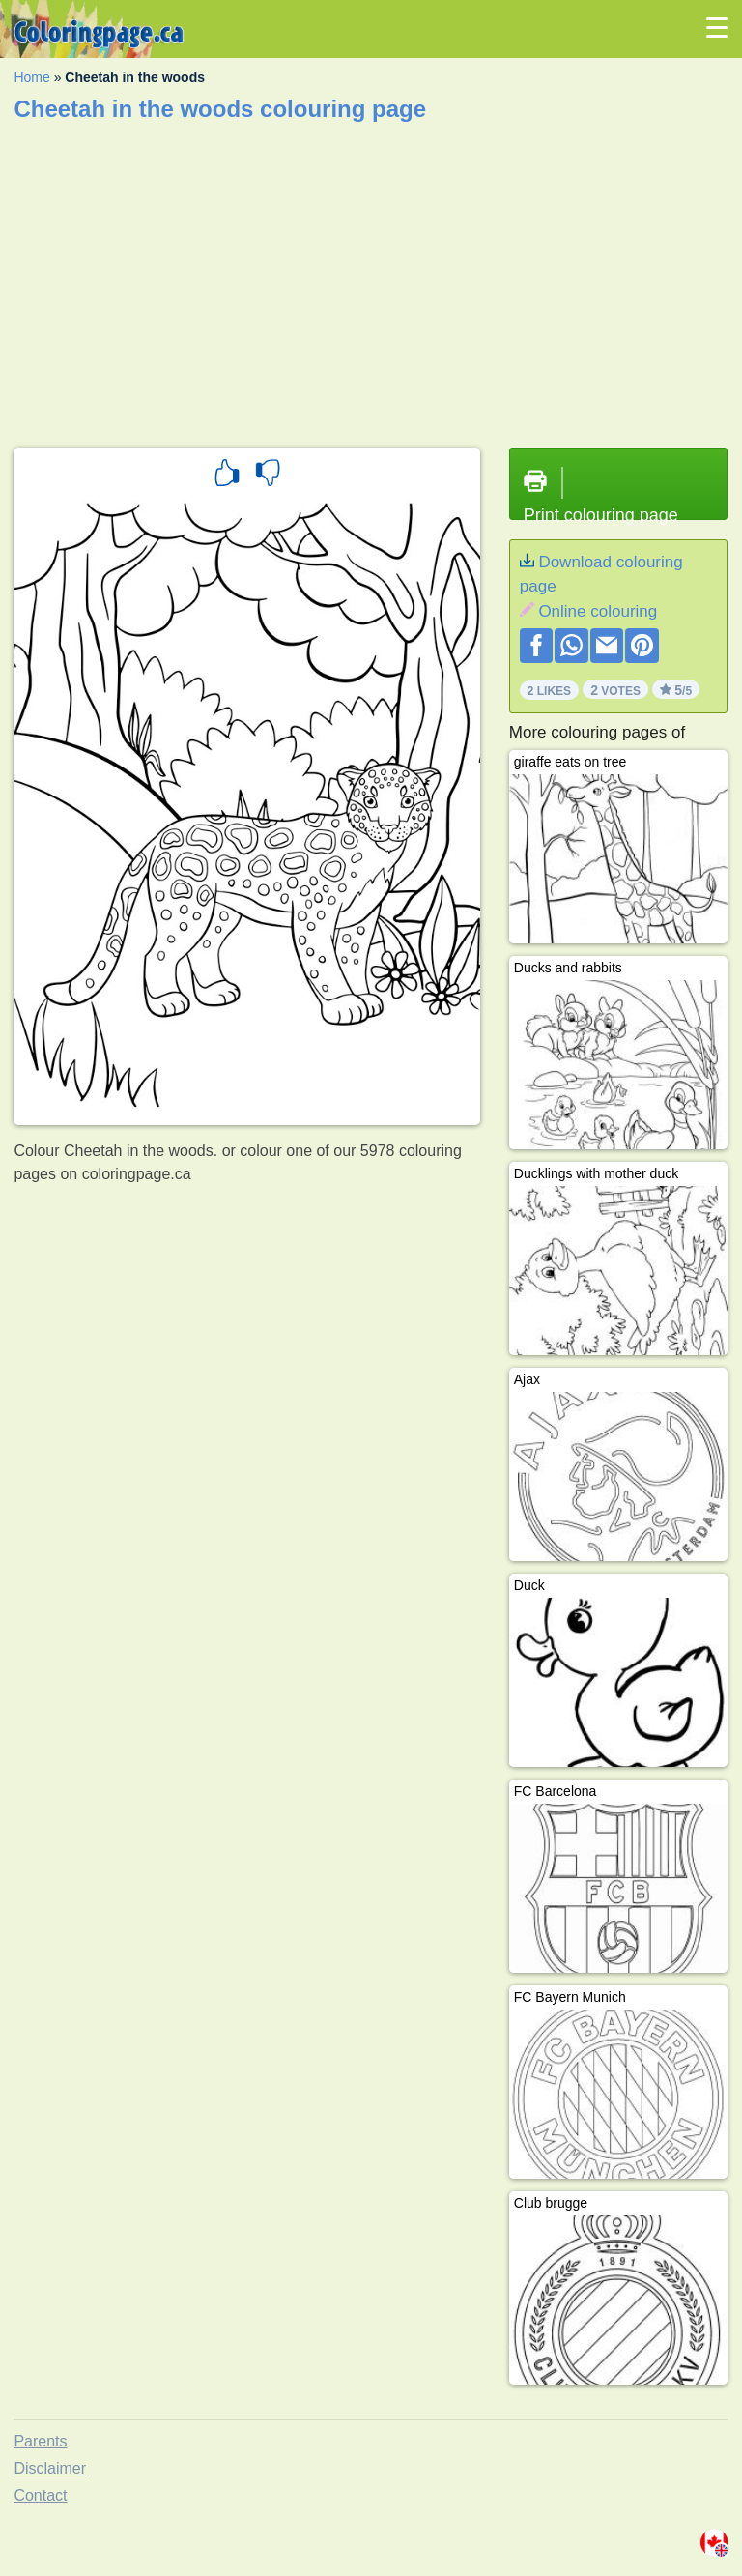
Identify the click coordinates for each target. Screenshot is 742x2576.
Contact (40, 2495)
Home (31, 77)
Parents (40, 2441)
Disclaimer (50, 2468)
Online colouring (597, 611)
